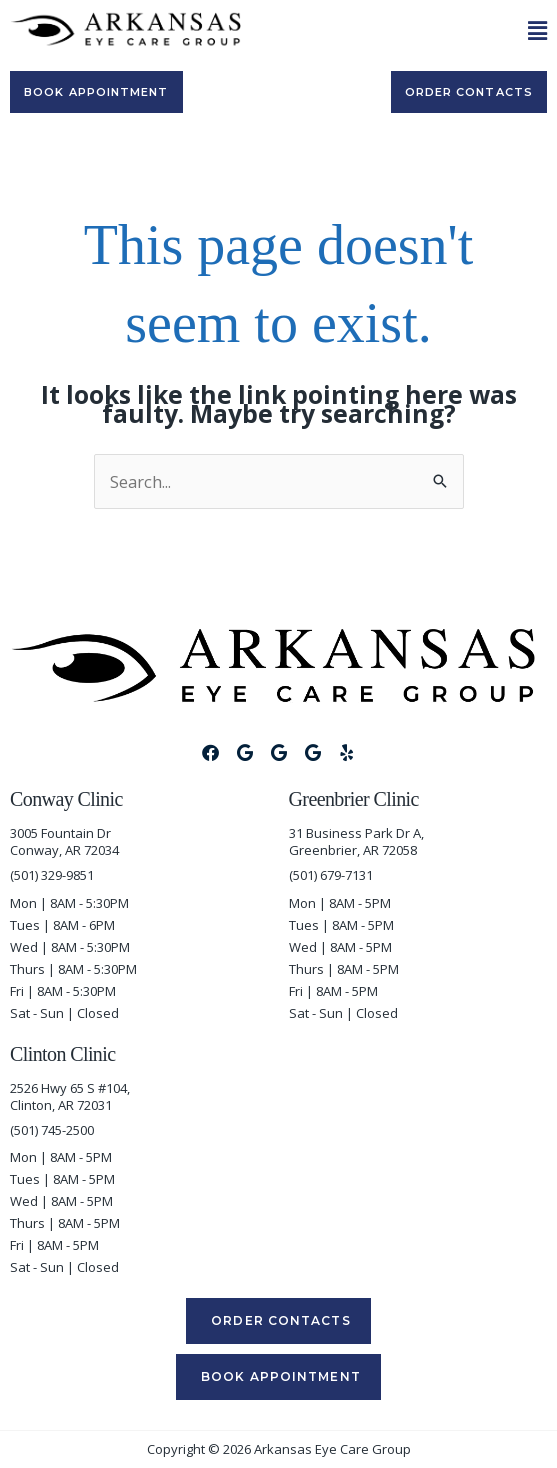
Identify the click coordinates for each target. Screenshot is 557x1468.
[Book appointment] (96, 92)
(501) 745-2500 (52, 1130)
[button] (404, 30)
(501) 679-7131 (331, 875)
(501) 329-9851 (52, 875)
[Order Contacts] (469, 92)
